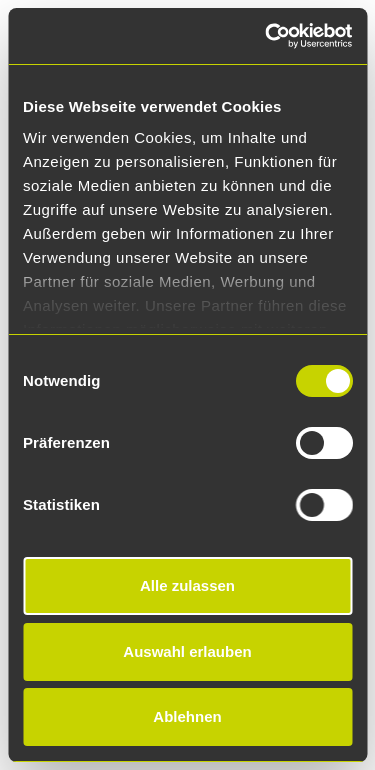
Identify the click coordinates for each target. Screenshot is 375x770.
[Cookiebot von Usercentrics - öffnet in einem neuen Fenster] (267, 36)
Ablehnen (187, 716)
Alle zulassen (187, 585)
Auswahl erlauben (187, 651)
